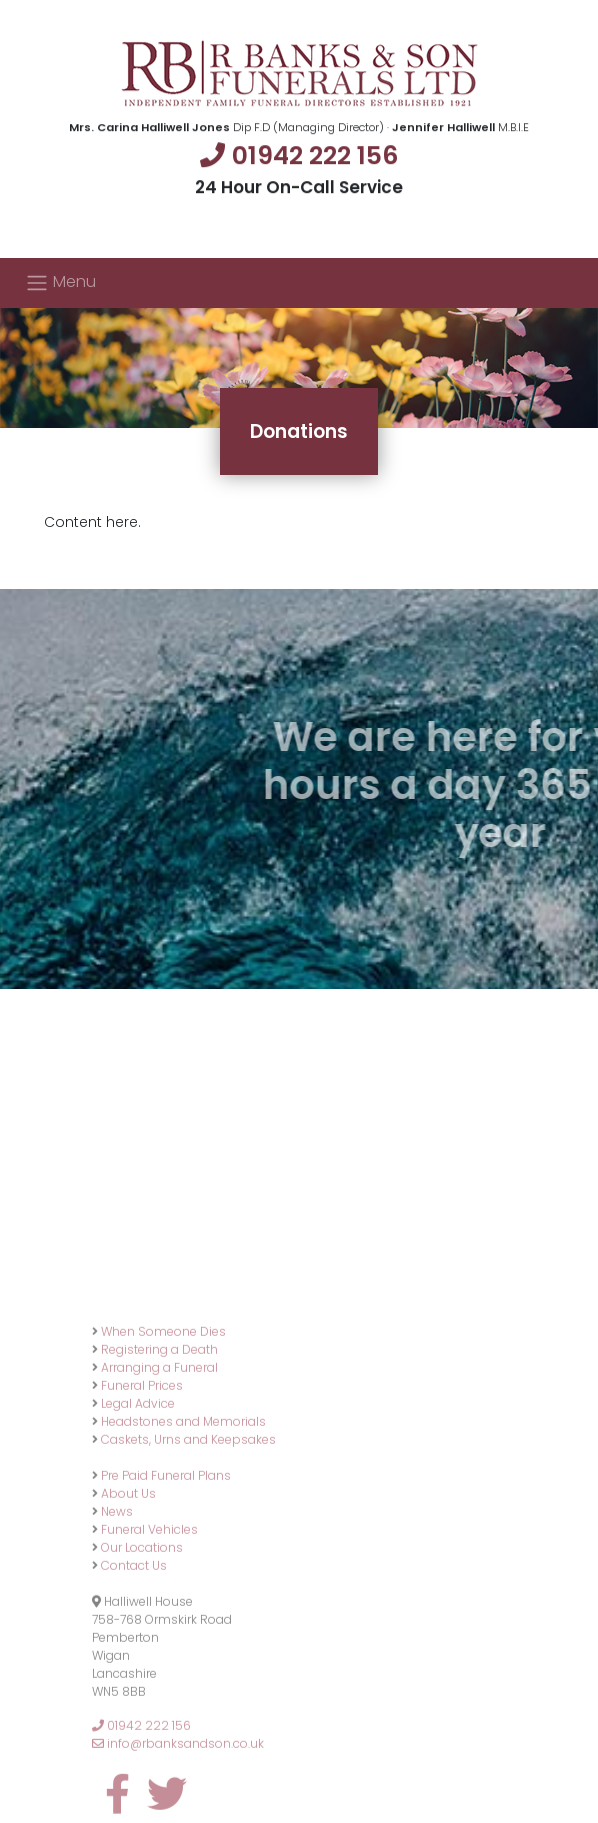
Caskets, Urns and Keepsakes (188, 1553)
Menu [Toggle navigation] (60, 282)
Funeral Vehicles (149, 1643)
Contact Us (134, 1679)
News (117, 1625)
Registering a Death (159, 1463)
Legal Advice (138, 1517)
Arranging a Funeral (159, 1481)
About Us (128, 1607)
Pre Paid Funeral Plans (166, 1589)
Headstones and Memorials (183, 1535)
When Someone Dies (163, 1445)
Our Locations (142, 1661)
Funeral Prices (142, 1499)
